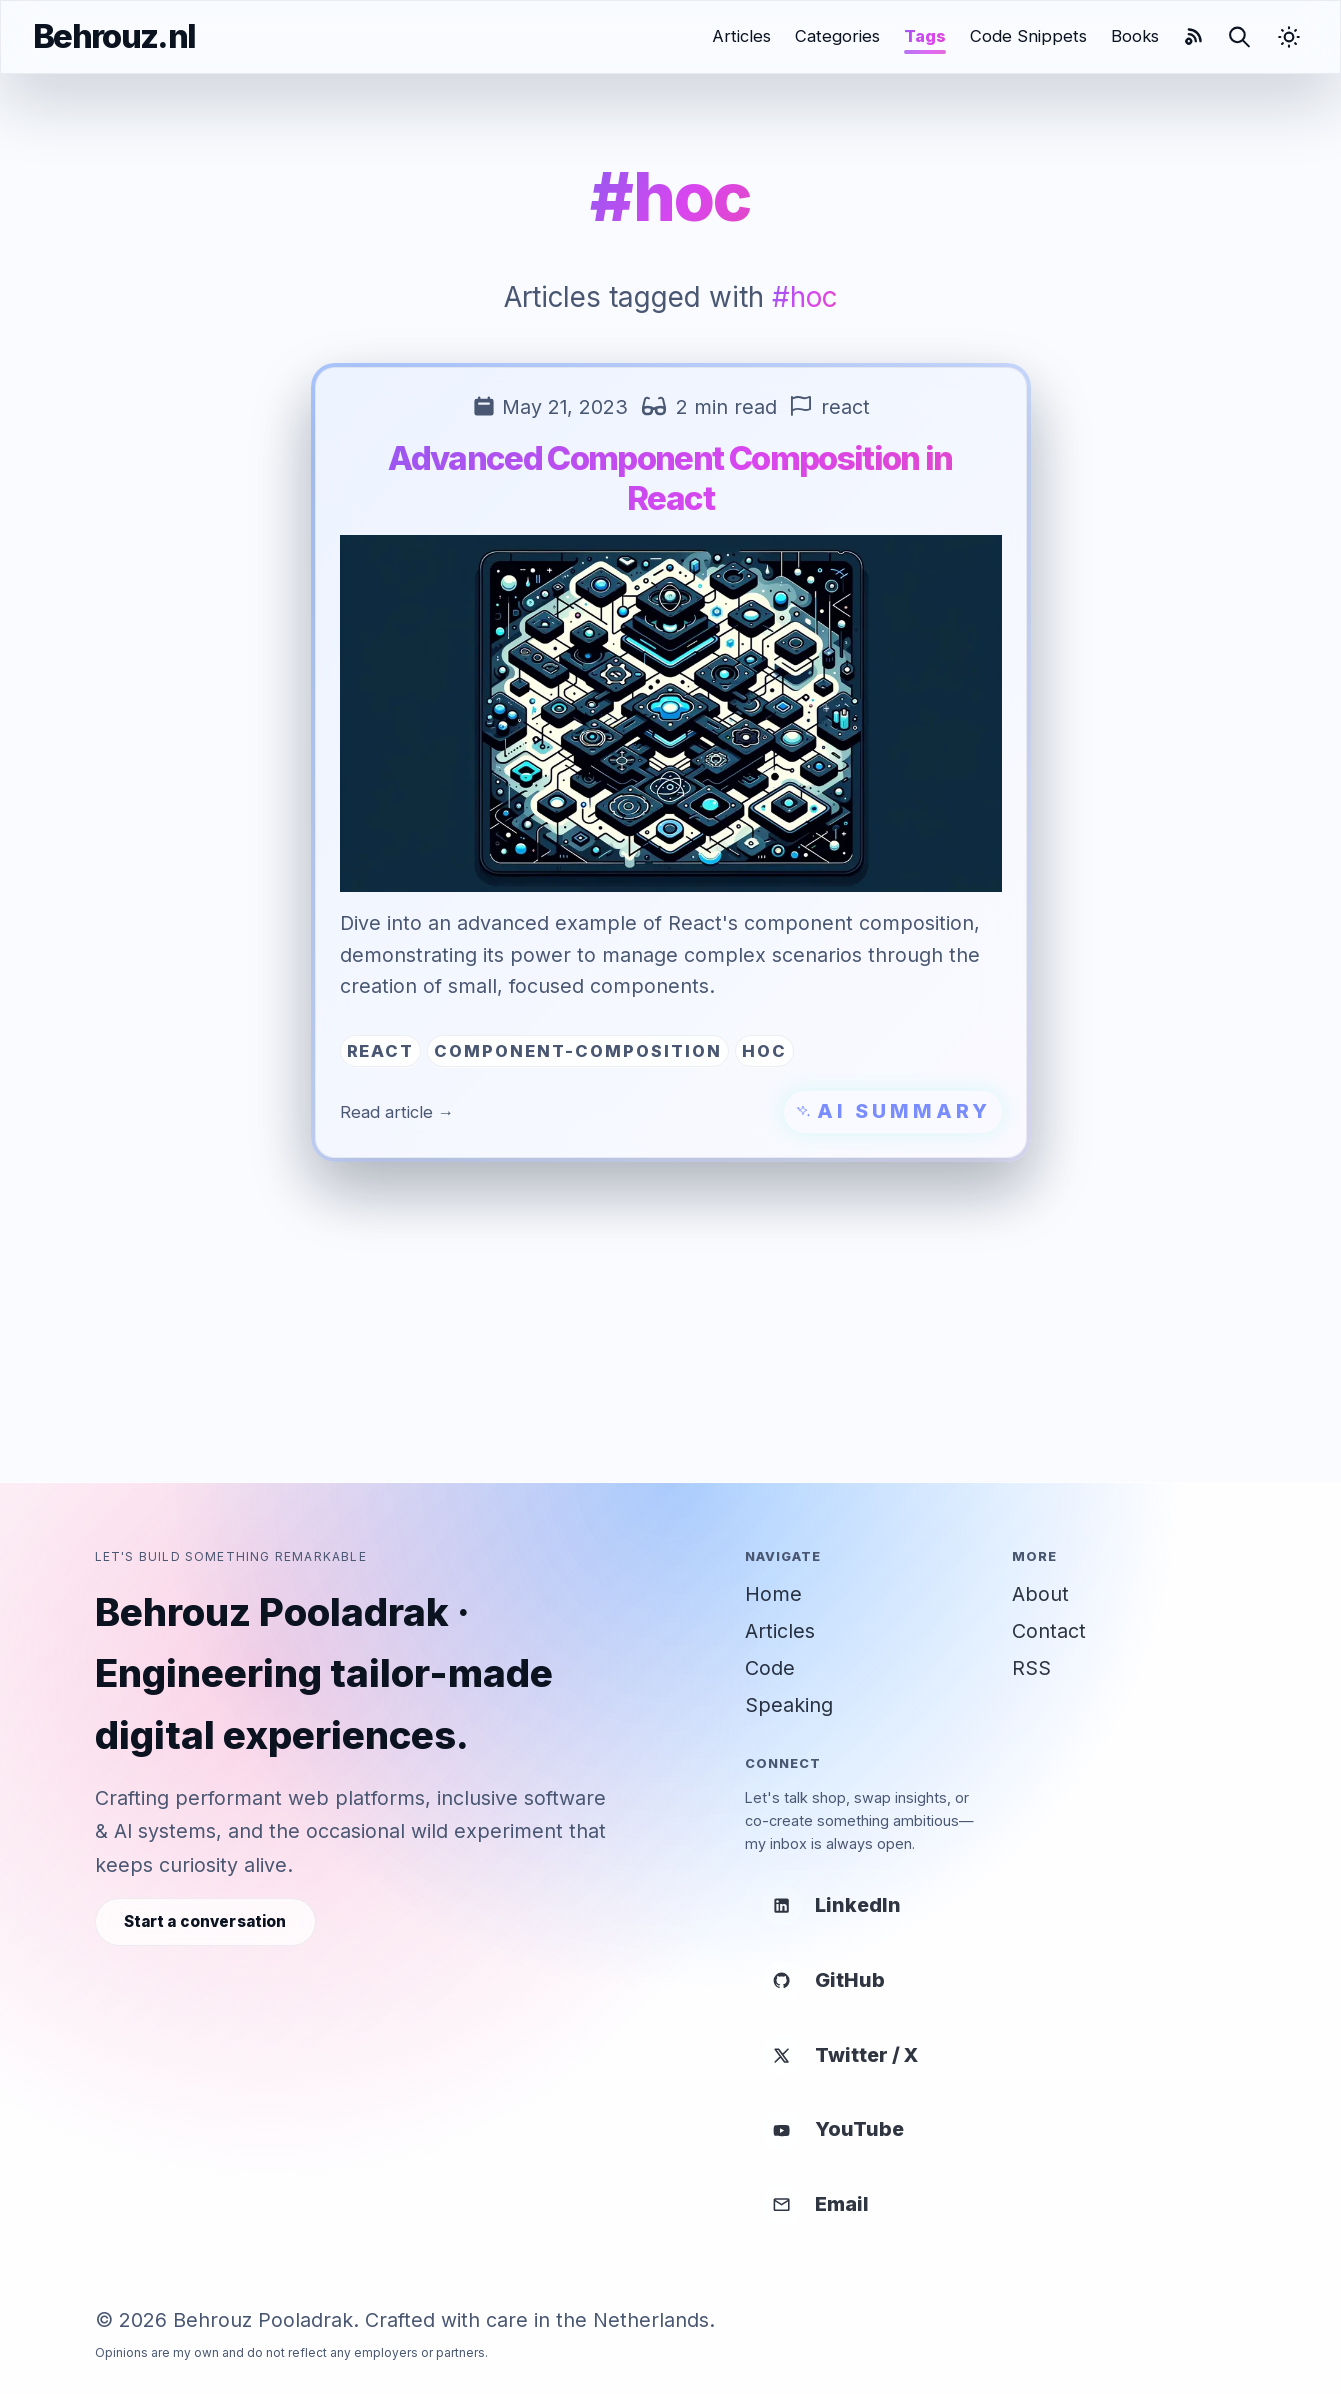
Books (1135, 36)
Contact (1049, 1631)
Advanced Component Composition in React (670, 478)
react (845, 407)
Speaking (789, 1705)
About (1040, 1594)
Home (773, 1594)
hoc (764, 1051)
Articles (741, 36)
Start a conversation (205, 1921)
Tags (925, 36)
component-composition (578, 1051)
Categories (837, 36)
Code (770, 1668)
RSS (1031, 1668)
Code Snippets (1028, 36)
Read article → (397, 1112)
